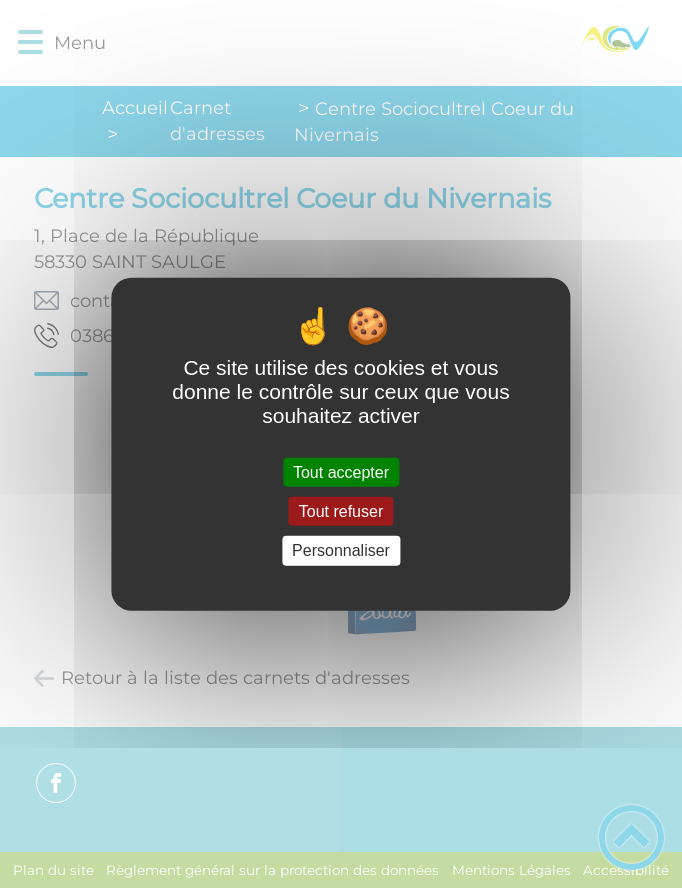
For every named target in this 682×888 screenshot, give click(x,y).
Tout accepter (341, 472)
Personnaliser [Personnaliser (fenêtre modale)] (341, 550)
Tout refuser (341, 511)
